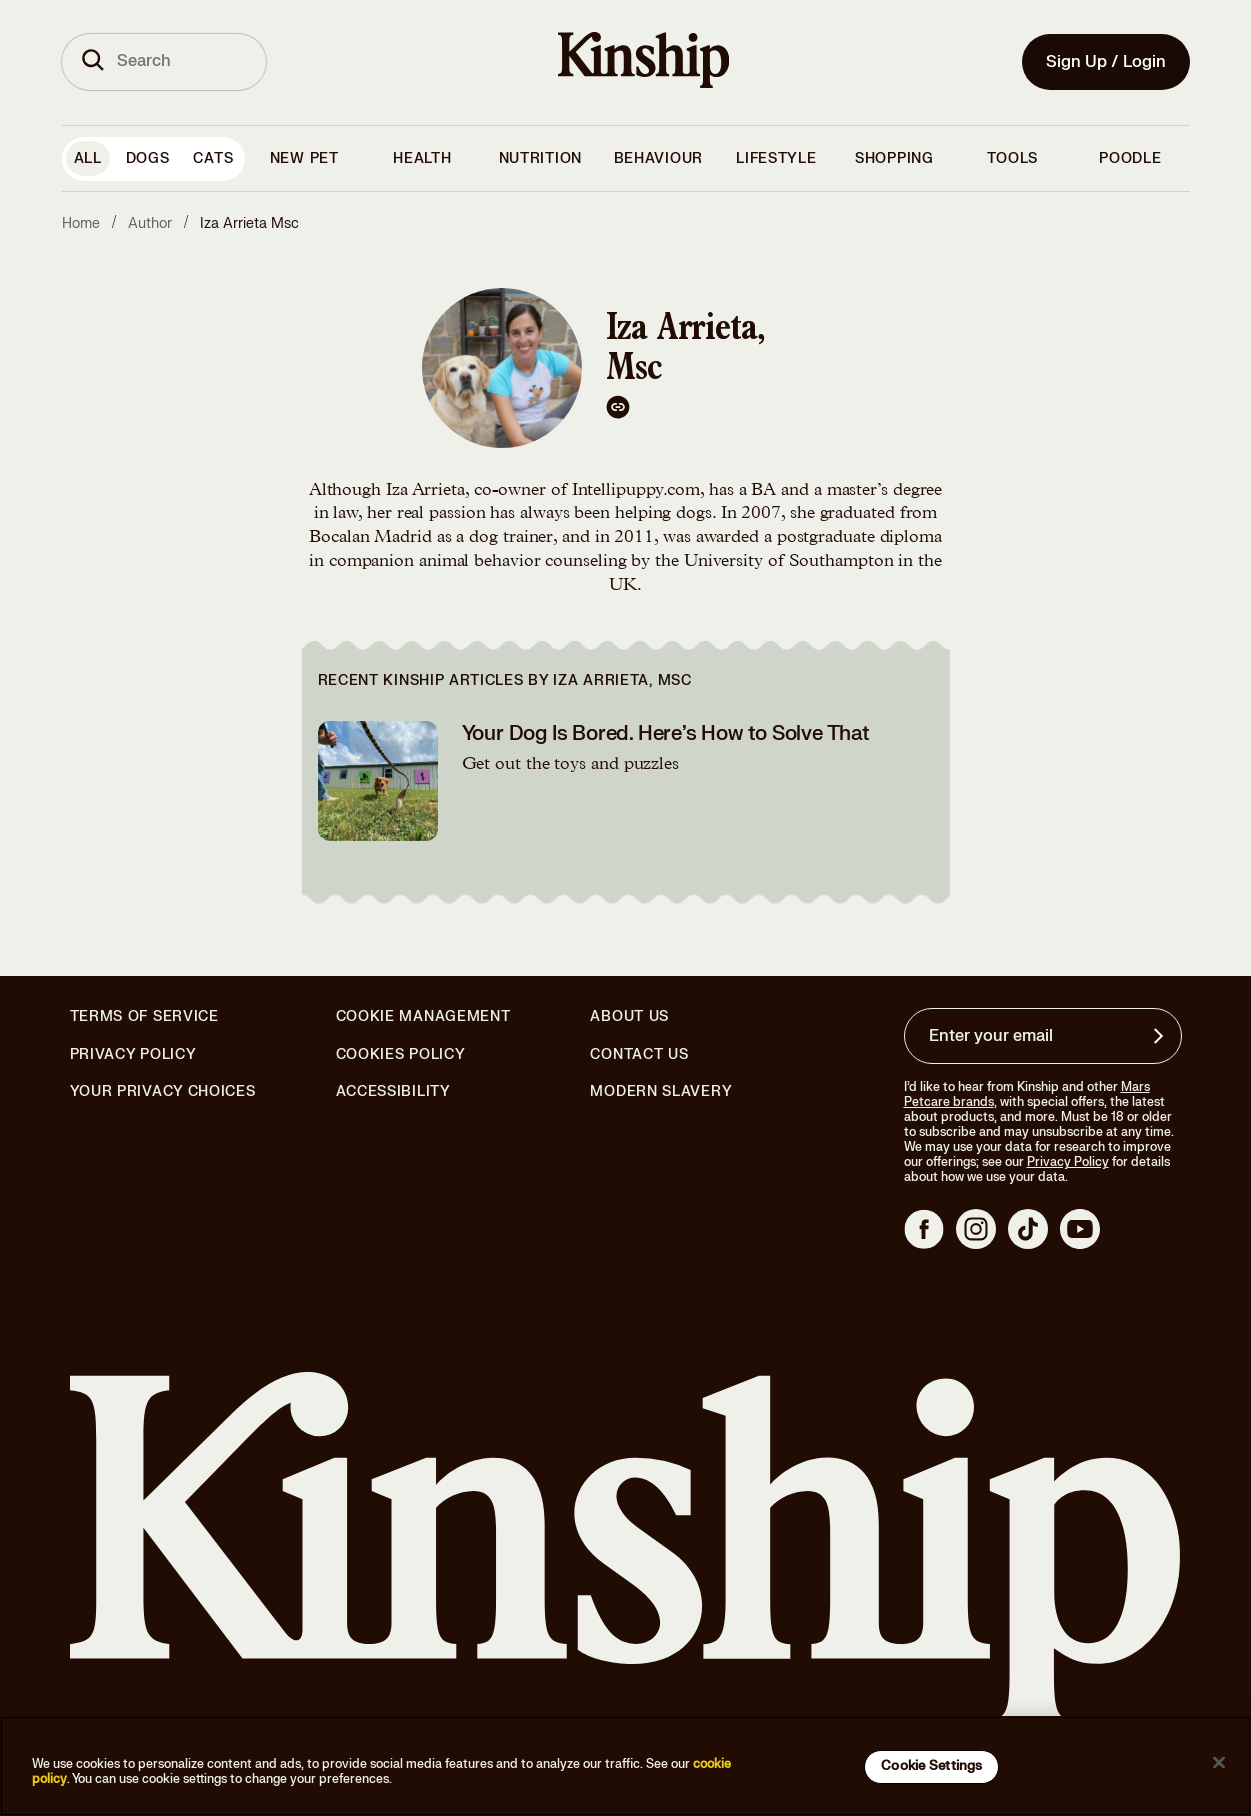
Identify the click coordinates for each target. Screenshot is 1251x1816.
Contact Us (639, 1054)
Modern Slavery (661, 1092)
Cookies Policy (401, 1055)
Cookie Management (423, 1016)
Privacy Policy (133, 1055)
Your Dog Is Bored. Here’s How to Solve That (666, 733)
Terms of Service (144, 1016)
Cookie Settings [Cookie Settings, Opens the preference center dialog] (931, 1766)
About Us (629, 1016)
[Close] (1219, 1763)
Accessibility (393, 1092)
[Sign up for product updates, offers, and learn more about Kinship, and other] (1161, 1036)
